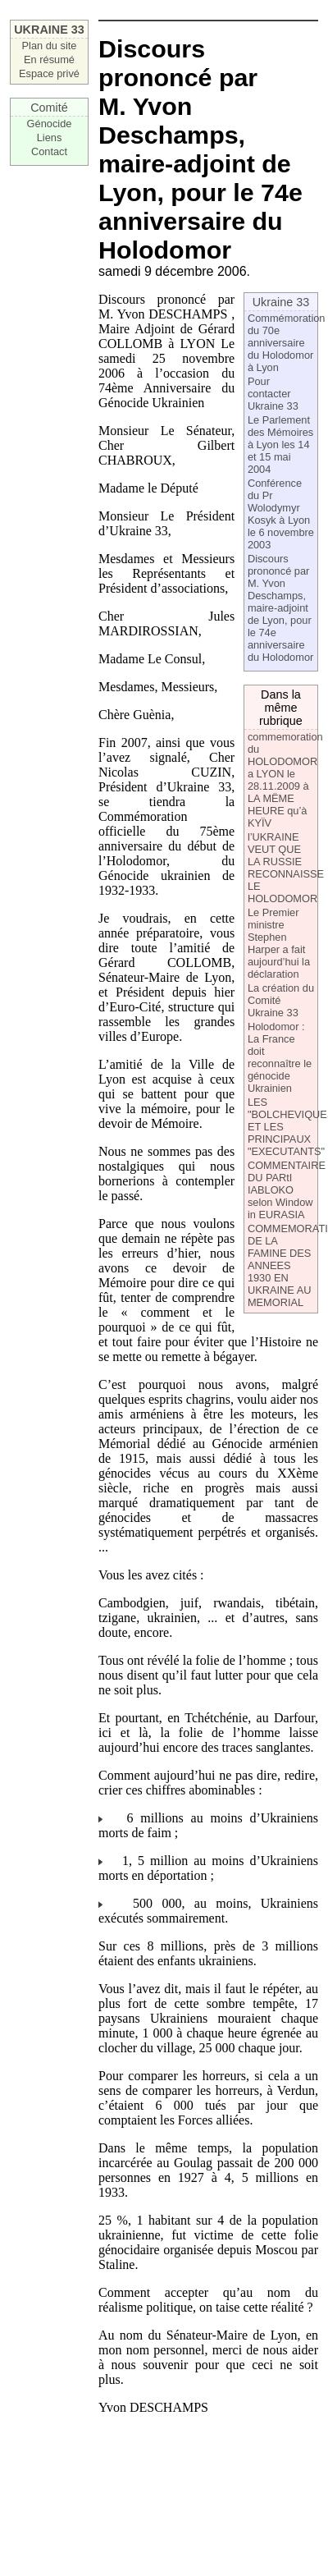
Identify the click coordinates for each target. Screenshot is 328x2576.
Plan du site (49, 45)
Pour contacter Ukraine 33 (273, 393)
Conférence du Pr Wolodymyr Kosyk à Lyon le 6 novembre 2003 (281, 514)
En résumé (49, 59)
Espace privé (49, 73)
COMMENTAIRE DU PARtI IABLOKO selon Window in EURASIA (287, 1190)
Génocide (49, 123)
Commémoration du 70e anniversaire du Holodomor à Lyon (287, 343)
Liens (49, 137)
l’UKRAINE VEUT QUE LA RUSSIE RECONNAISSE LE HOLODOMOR (286, 868)
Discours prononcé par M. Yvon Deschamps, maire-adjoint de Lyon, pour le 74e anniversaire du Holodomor (280, 607)
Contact (49, 151)
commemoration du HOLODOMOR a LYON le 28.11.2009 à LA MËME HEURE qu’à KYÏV (285, 780)
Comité (49, 107)
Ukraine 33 (281, 302)
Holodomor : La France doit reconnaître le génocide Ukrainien (280, 1057)
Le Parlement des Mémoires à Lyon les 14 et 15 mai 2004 (280, 444)
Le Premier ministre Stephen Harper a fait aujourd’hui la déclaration (279, 943)
